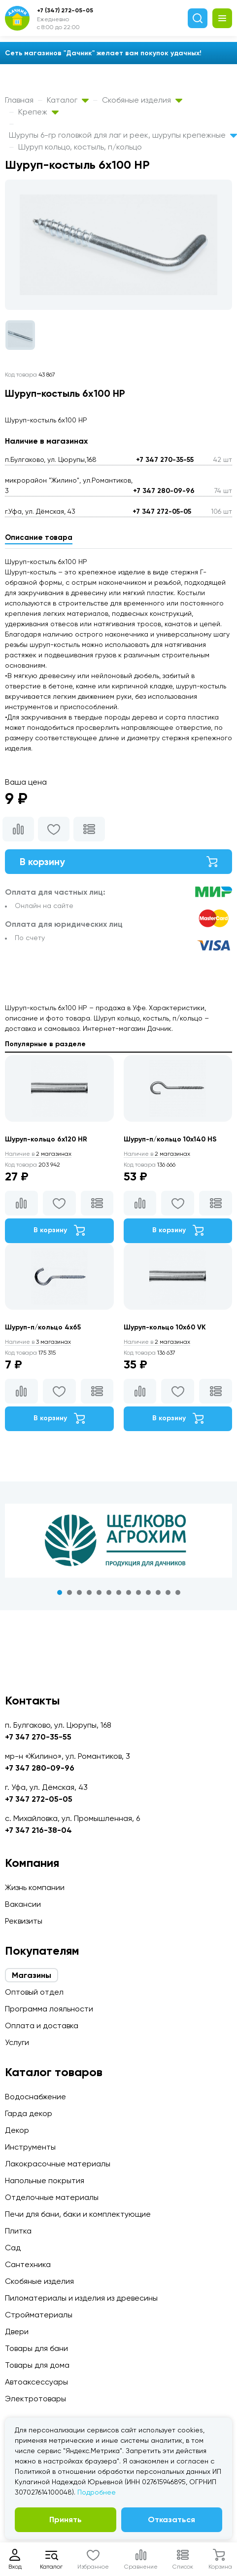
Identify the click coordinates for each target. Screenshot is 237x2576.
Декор (17, 2130)
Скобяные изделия (142, 100)
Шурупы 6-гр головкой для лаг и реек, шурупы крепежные (123, 135)
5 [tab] (99, 1592)
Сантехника (28, 2264)
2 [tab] (69, 1592)
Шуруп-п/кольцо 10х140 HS (170, 1139)
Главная (19, 100)
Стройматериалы (38, 2314)
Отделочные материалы (52, 2197)
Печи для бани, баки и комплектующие (78, 2214)
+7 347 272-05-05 (162, 511)
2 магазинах (38, 1153)
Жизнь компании (35, 1887)
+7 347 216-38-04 (38, 1830)
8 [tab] (128, 1592)
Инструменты (30, 2147)
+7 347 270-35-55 (165, 459)
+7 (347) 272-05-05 (65, 10)
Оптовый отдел (34, 1992)
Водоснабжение (35, 2096)
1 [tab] (59, 1592)
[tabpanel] (118, 1541)
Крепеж (38, 111)
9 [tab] (138, 1592)
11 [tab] (158, 1592)
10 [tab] (148, 1592)
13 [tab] (177, 1592)
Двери (17, 2331)
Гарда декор (28, 2113)
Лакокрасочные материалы (57, 2163)
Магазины (31, 1975)
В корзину (118, 862)
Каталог (68, 100)
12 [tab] (168, 1592)
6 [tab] (108, 1592)
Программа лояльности (49, 2008)
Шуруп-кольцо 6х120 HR (46, 1139)
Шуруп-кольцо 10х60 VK (165, 1327)
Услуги (17, 2042)
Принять (65, 2519)
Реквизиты (23, 1921)
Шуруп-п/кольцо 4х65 (43, 1327)
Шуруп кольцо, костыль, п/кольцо (80, 147)
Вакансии (23, 1904)
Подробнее (96, 2492)
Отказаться (171, 2519)
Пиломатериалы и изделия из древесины (81, 2298)
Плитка (18, 2230)
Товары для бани (36, 2348)
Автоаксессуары (36, 2382)
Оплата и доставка (41, 2025)
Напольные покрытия (44, 2180)
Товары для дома (37, 2365)
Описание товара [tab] (38, 537)
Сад (13, 2247)
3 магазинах (38, 1341)
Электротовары (35, 2398)
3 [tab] (79, 1592)
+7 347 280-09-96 (164, 491)
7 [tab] (118, 1592)
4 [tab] (89, 1592)
